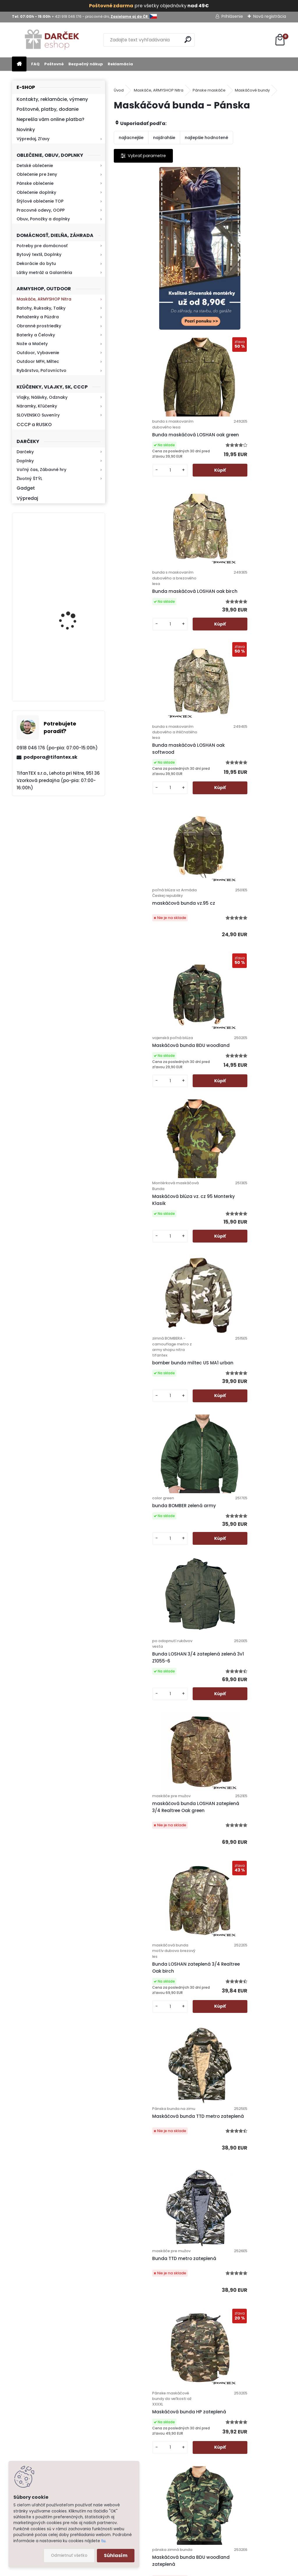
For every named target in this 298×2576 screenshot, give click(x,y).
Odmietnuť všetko (69, 2555)
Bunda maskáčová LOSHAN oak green (242, 276)
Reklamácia (120, 64)
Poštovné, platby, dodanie (48, 109)
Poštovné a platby (186, 2391)
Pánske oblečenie (35, 183)
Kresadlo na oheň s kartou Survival (70, 554)
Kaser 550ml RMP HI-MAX (75, 668)
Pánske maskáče (209, 90)
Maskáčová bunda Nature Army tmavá (199, 2251)
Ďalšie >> (210, 2316)
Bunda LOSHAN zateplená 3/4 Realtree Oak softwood (154, 1767)
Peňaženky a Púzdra (38, 317)
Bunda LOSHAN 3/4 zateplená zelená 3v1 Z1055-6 (240, 957)
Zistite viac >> (43, 2406)
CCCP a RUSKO (34, 424)
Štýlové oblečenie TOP (40, 201)
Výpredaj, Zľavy (33, 139)
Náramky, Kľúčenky (37, 406)
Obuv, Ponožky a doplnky (43, 219)
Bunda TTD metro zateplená (238, 1290)
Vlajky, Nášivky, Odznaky (42, 397)
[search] (188, 39)
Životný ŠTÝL (29, 479)
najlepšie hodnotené (206, 137)
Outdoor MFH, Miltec (38, 361)
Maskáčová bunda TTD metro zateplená (153, 1290)
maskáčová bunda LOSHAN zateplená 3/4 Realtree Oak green (151, 1127)
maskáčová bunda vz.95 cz (151, 628)
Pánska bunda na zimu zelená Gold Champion (240, 1609)
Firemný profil (182, 2489)
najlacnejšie (131, 137)
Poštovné (54, 64)
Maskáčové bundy (252, 90)
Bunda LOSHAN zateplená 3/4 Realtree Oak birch (240, 1124)
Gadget (26, 488)
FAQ (35, 64)
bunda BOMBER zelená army (152, 955)
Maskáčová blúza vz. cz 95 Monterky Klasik (150, 790)
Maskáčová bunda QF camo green (238, 1770)
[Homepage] (19, 64)
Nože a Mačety (32, 344)
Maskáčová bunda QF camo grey (152, 1925)
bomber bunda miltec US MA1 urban (239, 796)
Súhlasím (115, 2555)
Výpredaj (27, 498)
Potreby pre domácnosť (42, 246)
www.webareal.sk (172, 2570)
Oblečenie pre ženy (37, 174)
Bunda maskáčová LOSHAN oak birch (156, 455)
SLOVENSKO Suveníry (38, 415)
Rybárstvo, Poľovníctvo (41, 370)
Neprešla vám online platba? (50, 119)
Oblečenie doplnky (36, 192)
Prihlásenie (232, 16)
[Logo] (52, 40)
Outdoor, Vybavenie (38, 353)
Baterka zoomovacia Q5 (75, 614)
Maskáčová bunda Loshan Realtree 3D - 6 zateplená (150, 2091)
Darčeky (25, 452)
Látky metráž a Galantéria (44, 272)
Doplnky (25, 461)
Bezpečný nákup (85, 64)
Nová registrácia (269, 16)
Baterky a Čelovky (36, 335)
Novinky (26, 129)
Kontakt (176, 2459)
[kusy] (219, 323)
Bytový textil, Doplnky (39, 254)
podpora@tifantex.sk (50, 757)
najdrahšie (164, 137)
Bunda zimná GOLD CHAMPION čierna (154, 1609)
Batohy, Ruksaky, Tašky (41, 308)
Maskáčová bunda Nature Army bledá (242, 2088)
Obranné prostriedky (39, 326)
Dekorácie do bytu (36, 263)
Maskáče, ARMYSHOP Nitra (44, 299)
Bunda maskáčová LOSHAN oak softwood (242, 453)
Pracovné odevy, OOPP (41, 210)
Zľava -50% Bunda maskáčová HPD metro (241, 1925)
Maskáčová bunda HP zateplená (157, 1447)
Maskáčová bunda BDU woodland (232, 619)
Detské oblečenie (35, 165)
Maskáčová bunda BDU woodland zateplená (232, 1449)
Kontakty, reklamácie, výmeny (52, 99)
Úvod (119, 90)
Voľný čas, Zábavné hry (41, 469)
